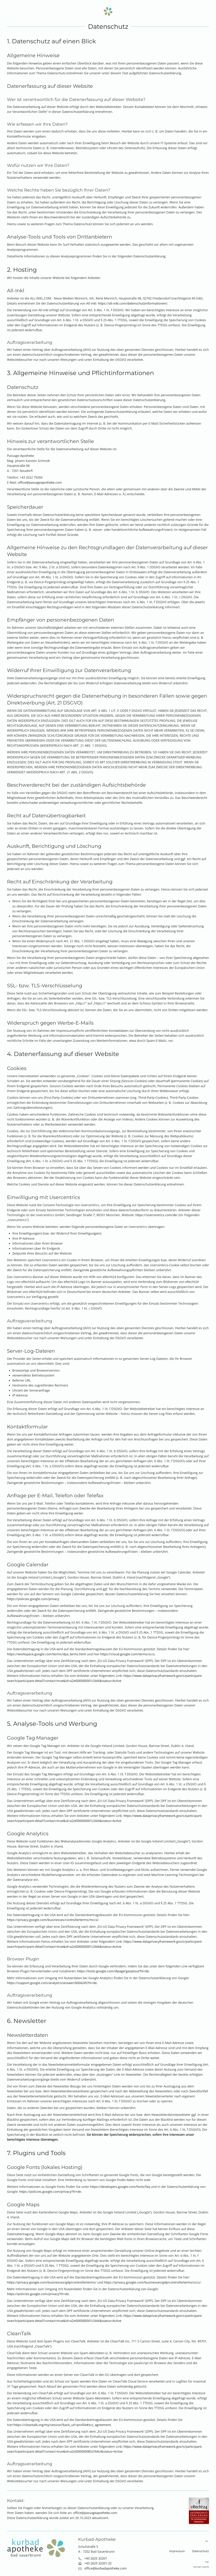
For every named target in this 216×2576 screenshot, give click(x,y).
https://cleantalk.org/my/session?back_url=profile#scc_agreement (62, 2425)
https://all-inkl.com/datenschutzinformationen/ (132, 303)
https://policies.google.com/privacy (33, 1599)
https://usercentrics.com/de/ (156, 1215)
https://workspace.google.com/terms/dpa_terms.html (46, 1654)
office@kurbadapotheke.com (105, 2568)
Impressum (177, 2551)
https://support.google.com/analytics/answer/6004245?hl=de (52, 1983)
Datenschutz (200, 2551)
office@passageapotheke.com (40, 482)
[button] (206, 2541)
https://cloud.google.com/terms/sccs (127, 1654)
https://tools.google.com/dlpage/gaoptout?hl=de (113, 1971)
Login (207, 2562)
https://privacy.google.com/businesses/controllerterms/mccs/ (52, 1920)
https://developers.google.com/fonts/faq (120, 2187)
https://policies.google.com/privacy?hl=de (50, 2191)
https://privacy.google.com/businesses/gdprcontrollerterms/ (51, 2282)
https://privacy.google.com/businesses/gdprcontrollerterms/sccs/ (152, 2282)
